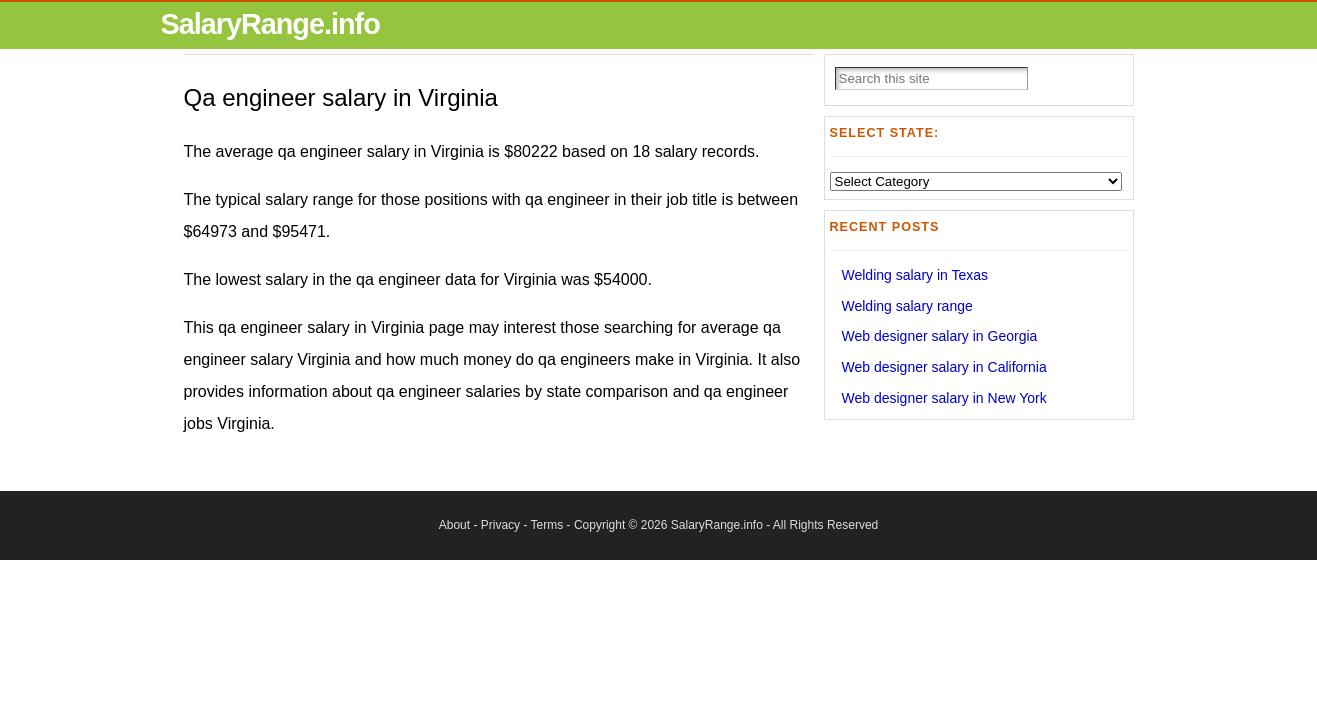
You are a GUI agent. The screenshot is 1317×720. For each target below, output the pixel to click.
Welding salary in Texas (915, 275)
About (454, 525)
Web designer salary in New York (944, 398)
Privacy (500, 525)
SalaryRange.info (270, 24)
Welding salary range (907, 306)
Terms (547, 525)
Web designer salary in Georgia (940, 336)
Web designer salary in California (944, 367)
